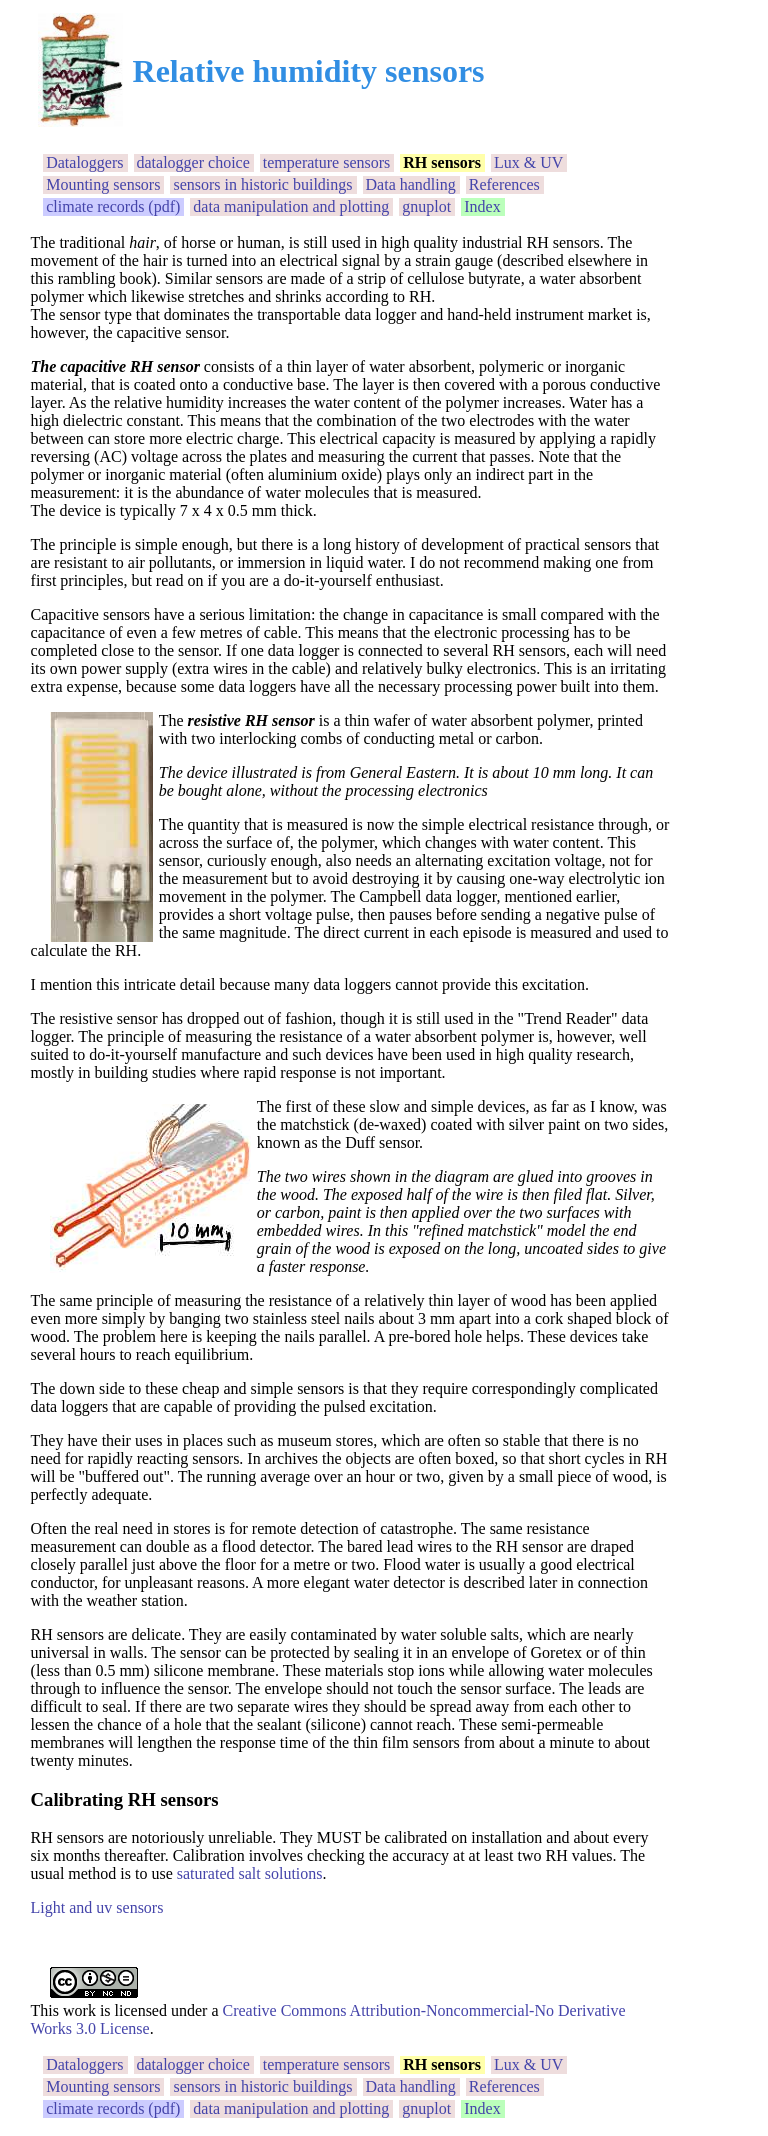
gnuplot (426, 206)
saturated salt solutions (250, 1873)
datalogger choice (193, 162)
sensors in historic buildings (262, 184)
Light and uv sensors (97, 1907)
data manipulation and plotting (291, 206)
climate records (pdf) (113, 206)
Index (482, 206)
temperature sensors (327, 162)
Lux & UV (528, 162)
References (504, 184)
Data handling (411, 184)
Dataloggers (84, 162)
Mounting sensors (103, 184)
